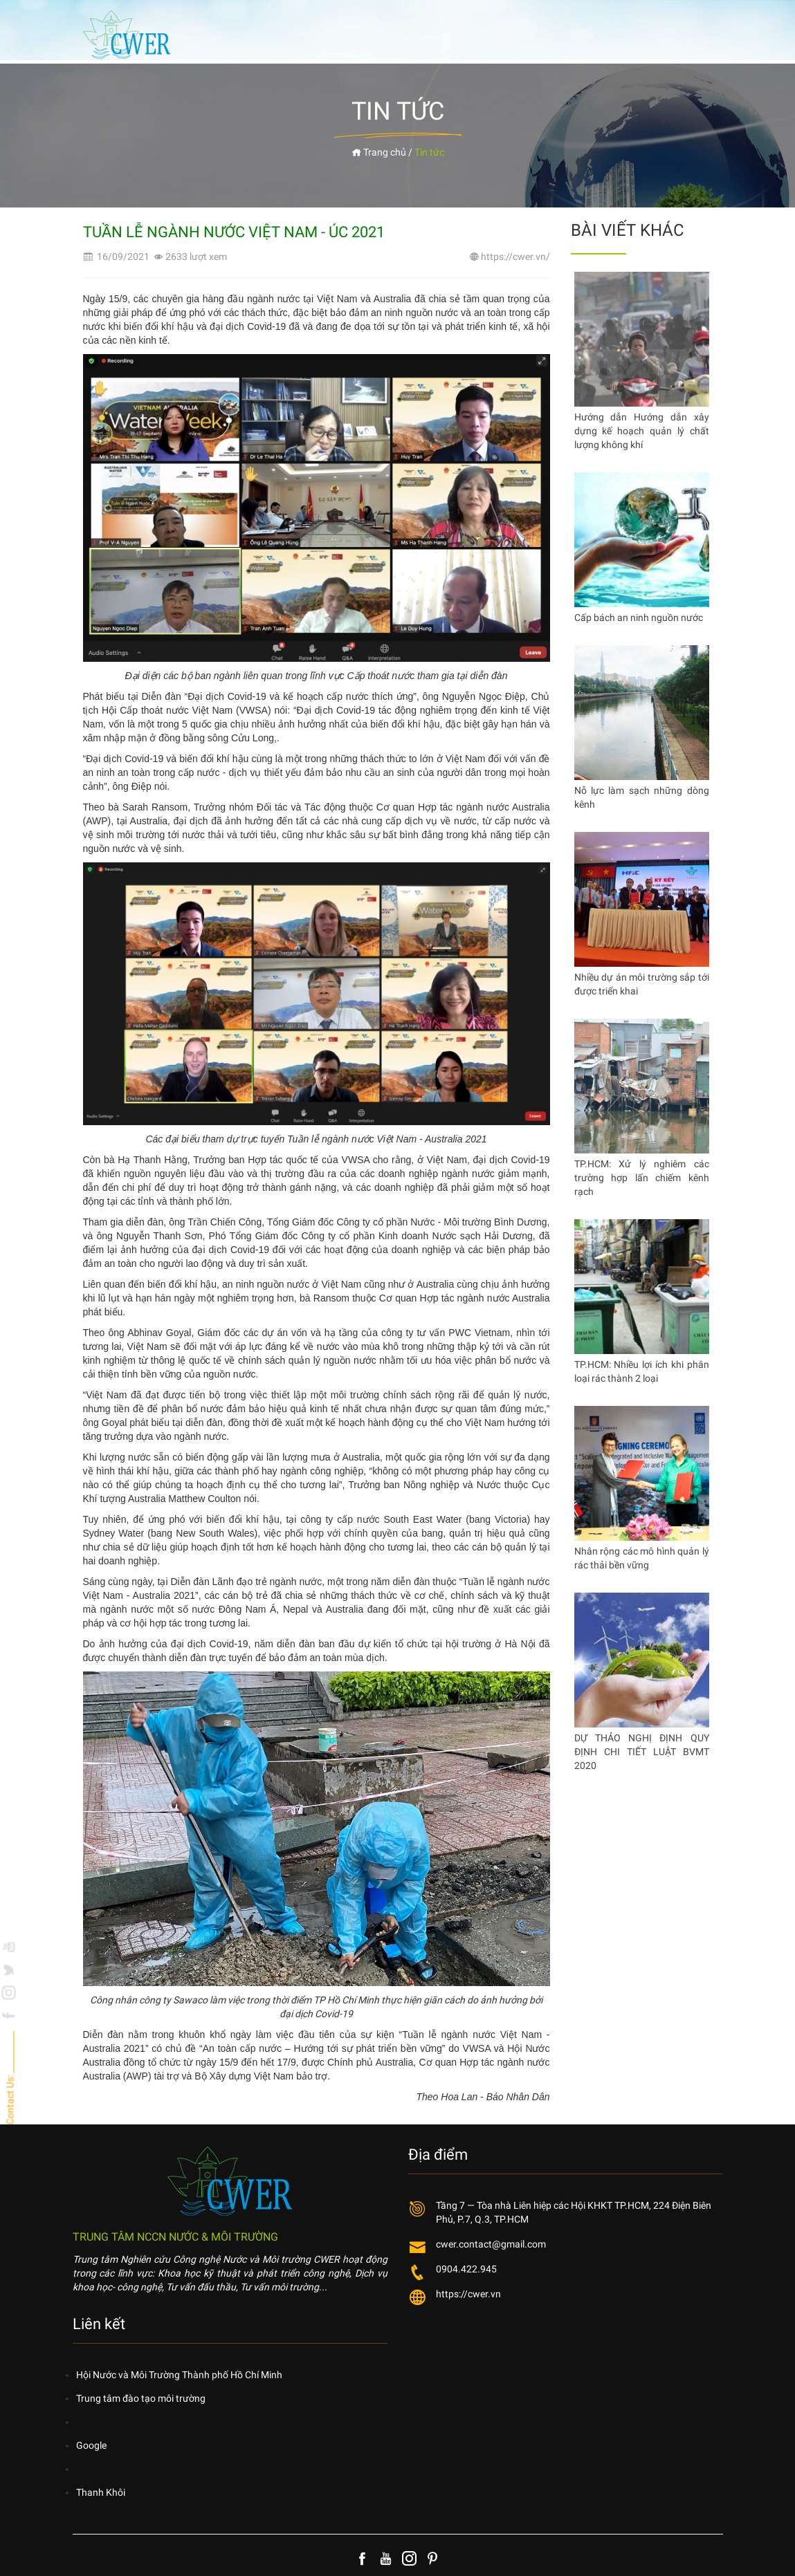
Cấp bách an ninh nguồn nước (638, 617)
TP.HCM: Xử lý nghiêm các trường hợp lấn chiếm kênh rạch (641, 1177)
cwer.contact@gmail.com (491, 2244)
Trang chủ (378, 152)
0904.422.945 (466, 2268)
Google (91, 2445)
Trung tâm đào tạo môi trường (140, 2398)
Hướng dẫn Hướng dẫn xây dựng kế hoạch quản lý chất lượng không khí (641, 430)
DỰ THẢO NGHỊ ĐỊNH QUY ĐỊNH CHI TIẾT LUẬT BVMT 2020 (641, 1751)
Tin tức (429, 152)
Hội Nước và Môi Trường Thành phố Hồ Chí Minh (179, 2374)
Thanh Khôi (100, 2492)
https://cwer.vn (468, 2293)
